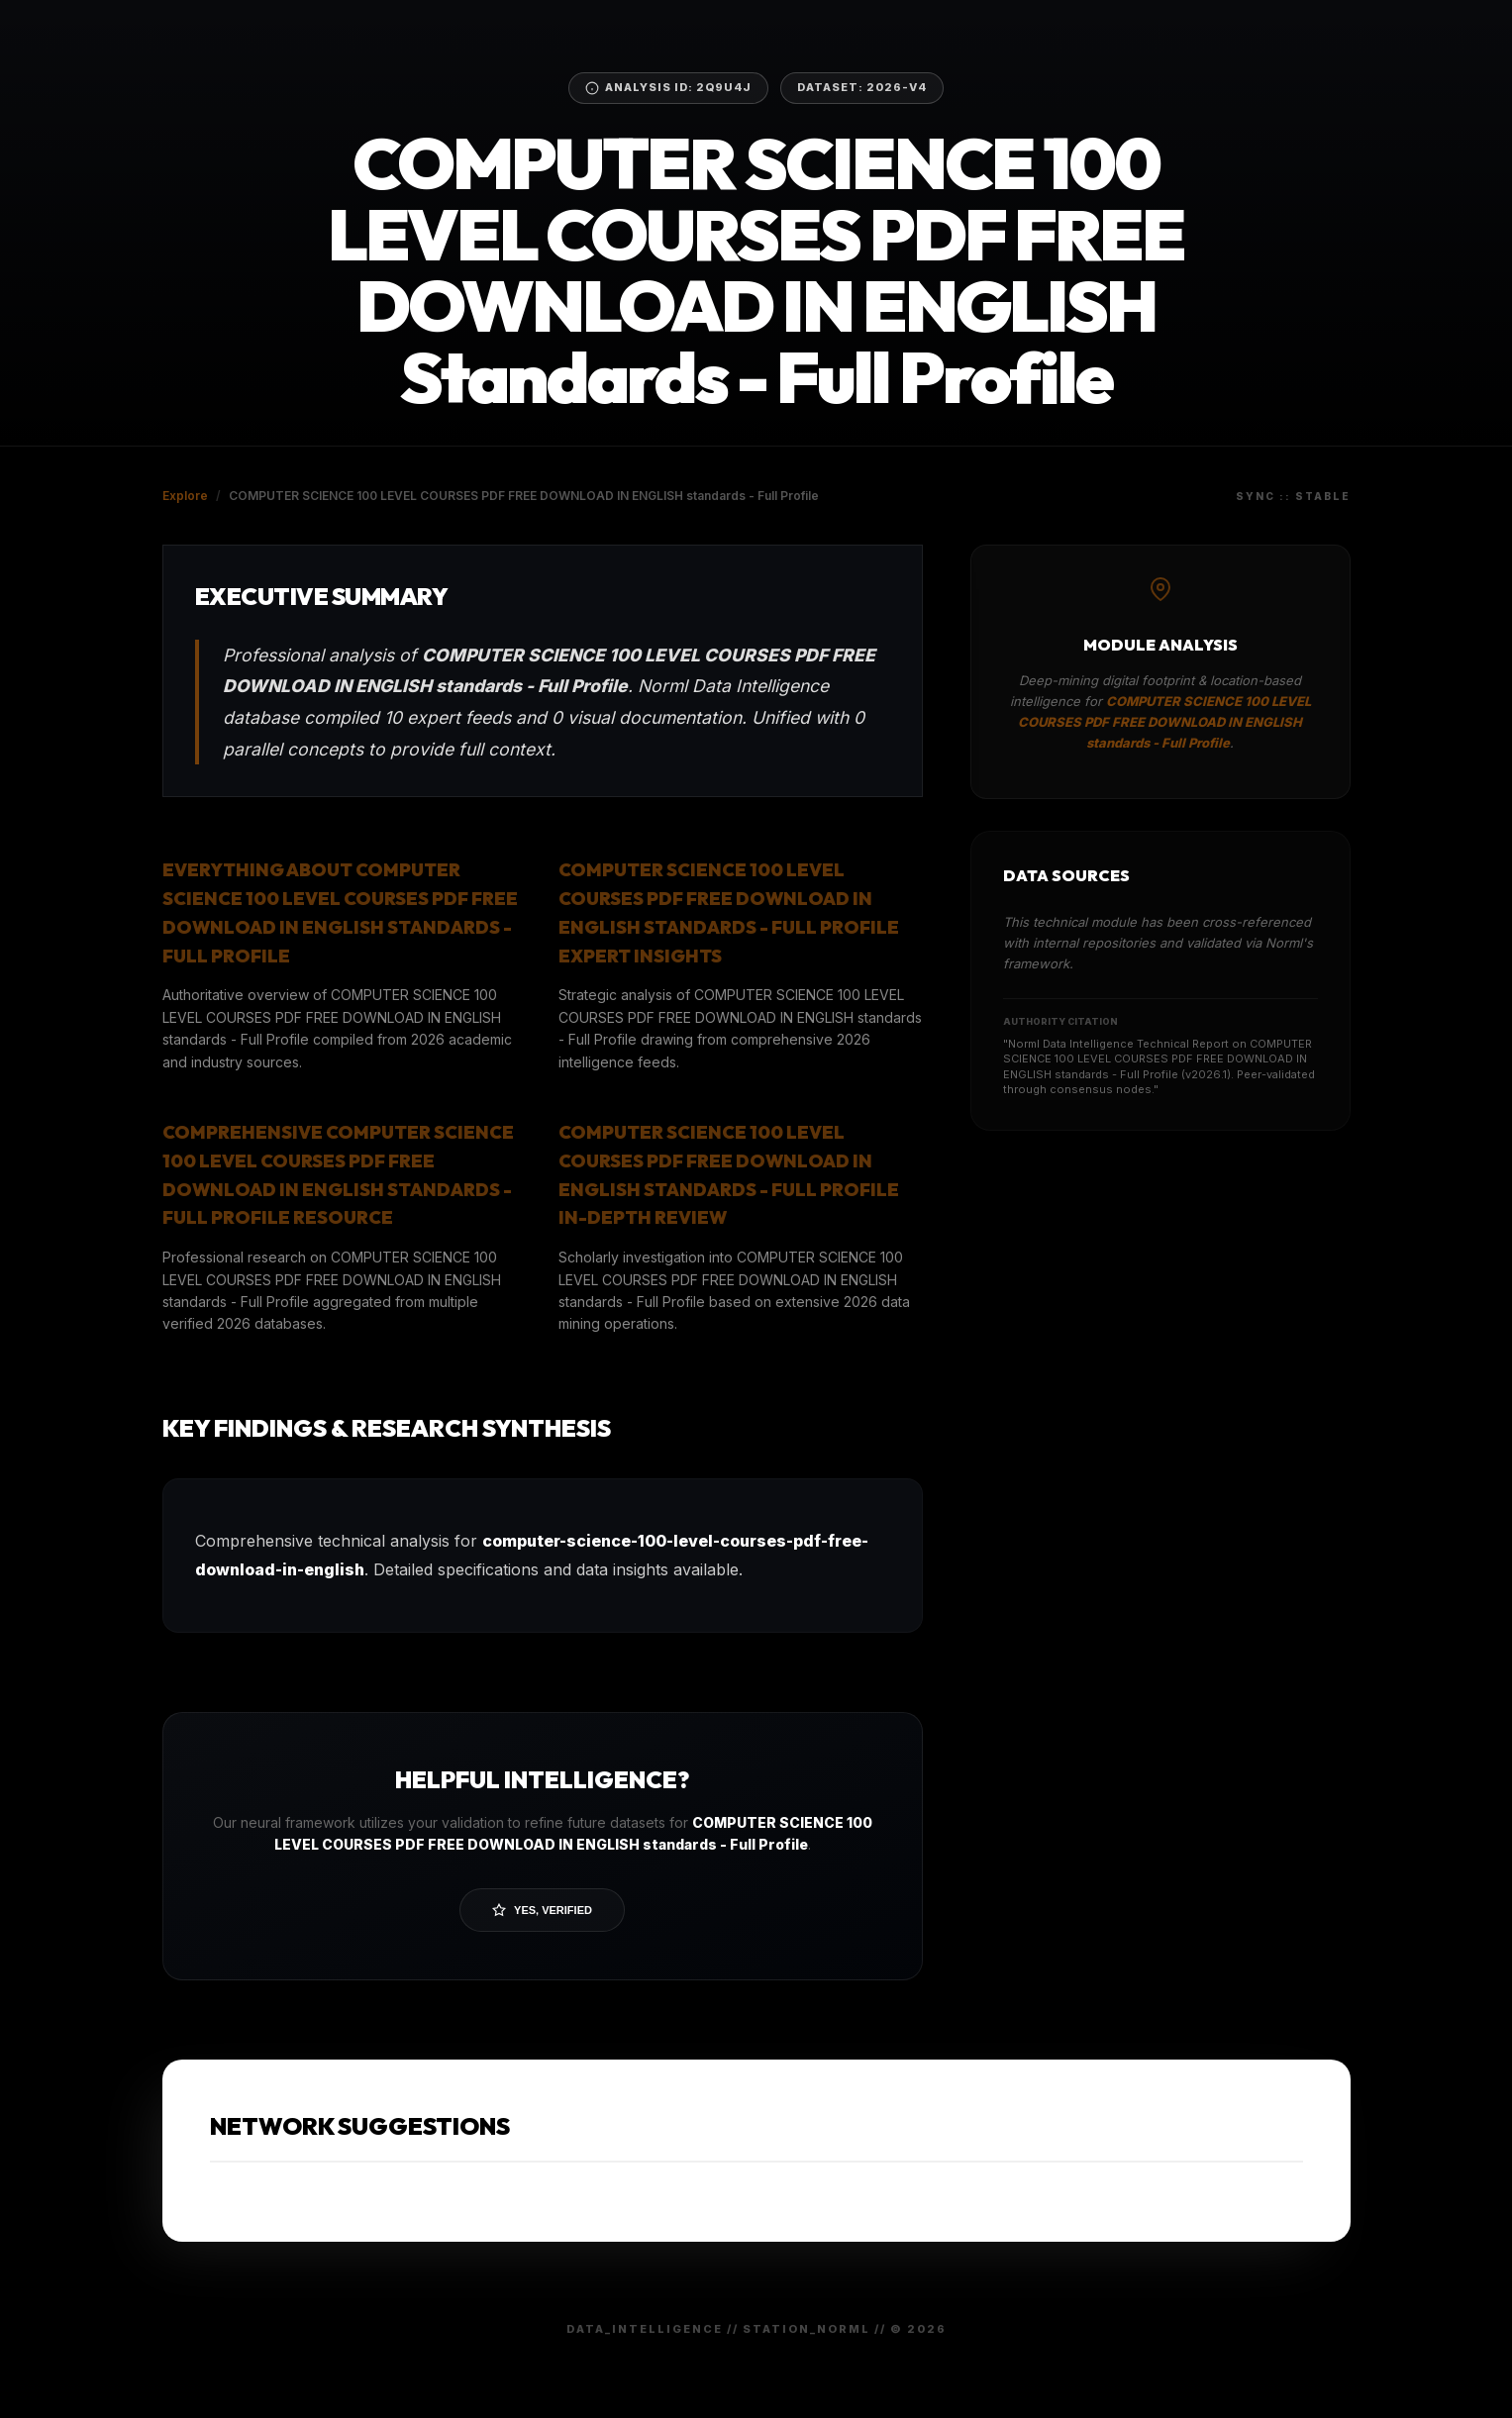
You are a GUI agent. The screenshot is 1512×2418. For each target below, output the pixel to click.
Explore (185, 495)
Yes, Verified (542, 1910)
